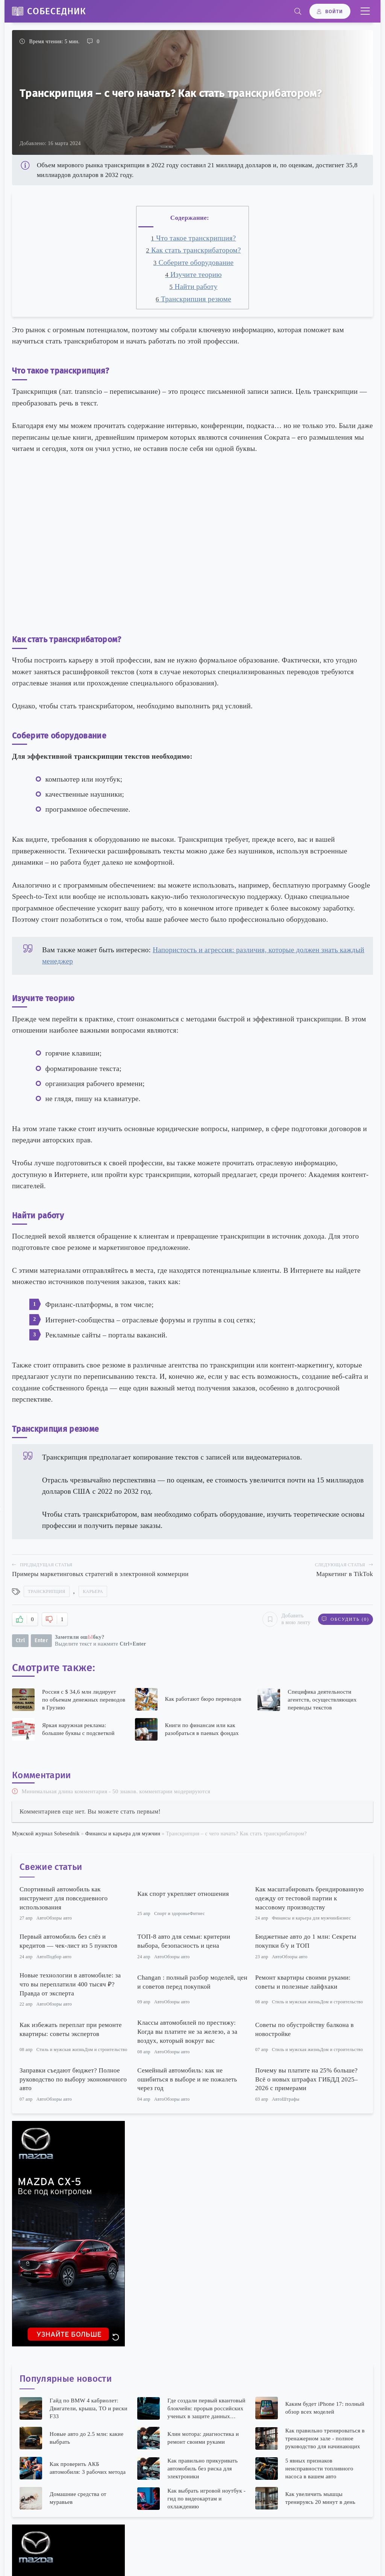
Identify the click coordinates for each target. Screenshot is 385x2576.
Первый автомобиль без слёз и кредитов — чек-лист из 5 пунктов (68, 1941)
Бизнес (344, 1918)
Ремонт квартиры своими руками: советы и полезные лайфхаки (303, 1982)
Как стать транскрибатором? (193, 250)
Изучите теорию (193, 274)
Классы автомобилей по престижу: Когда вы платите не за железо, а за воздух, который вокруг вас (187, 2031)
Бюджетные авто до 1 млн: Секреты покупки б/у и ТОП (305, 1941)
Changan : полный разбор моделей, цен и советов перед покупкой (192, 1982)
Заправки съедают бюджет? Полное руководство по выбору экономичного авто (73, 2079)
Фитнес (197, 1913)
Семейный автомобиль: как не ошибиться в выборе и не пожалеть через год (187, 2079)
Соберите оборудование (193, 262)
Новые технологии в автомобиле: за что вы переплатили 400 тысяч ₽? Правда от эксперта (70, 1984)
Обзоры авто (59, 1918)
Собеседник (56, 11)
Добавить (286, 1619)
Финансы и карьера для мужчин (123, 1833)
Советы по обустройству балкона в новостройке (304, 2029)
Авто (41, 1918)
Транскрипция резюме (193, 299)
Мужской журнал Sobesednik (46, 1833)
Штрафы (291, 2099)
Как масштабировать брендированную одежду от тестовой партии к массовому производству (309, 1898)
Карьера (93, 1591)
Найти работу (193, 286)
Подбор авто (58, 1956)
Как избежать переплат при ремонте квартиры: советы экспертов (71, 2029)
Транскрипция (46, 1591)
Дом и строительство (341, 2001)
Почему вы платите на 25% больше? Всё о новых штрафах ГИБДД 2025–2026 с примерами (306, 2079)
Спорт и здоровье (171, 1913)
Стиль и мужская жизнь (296, 2001)
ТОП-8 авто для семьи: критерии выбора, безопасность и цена (183, 1941)
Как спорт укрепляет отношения (183, 1893)
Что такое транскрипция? (193, 238)
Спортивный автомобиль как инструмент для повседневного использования (64, 1898)
